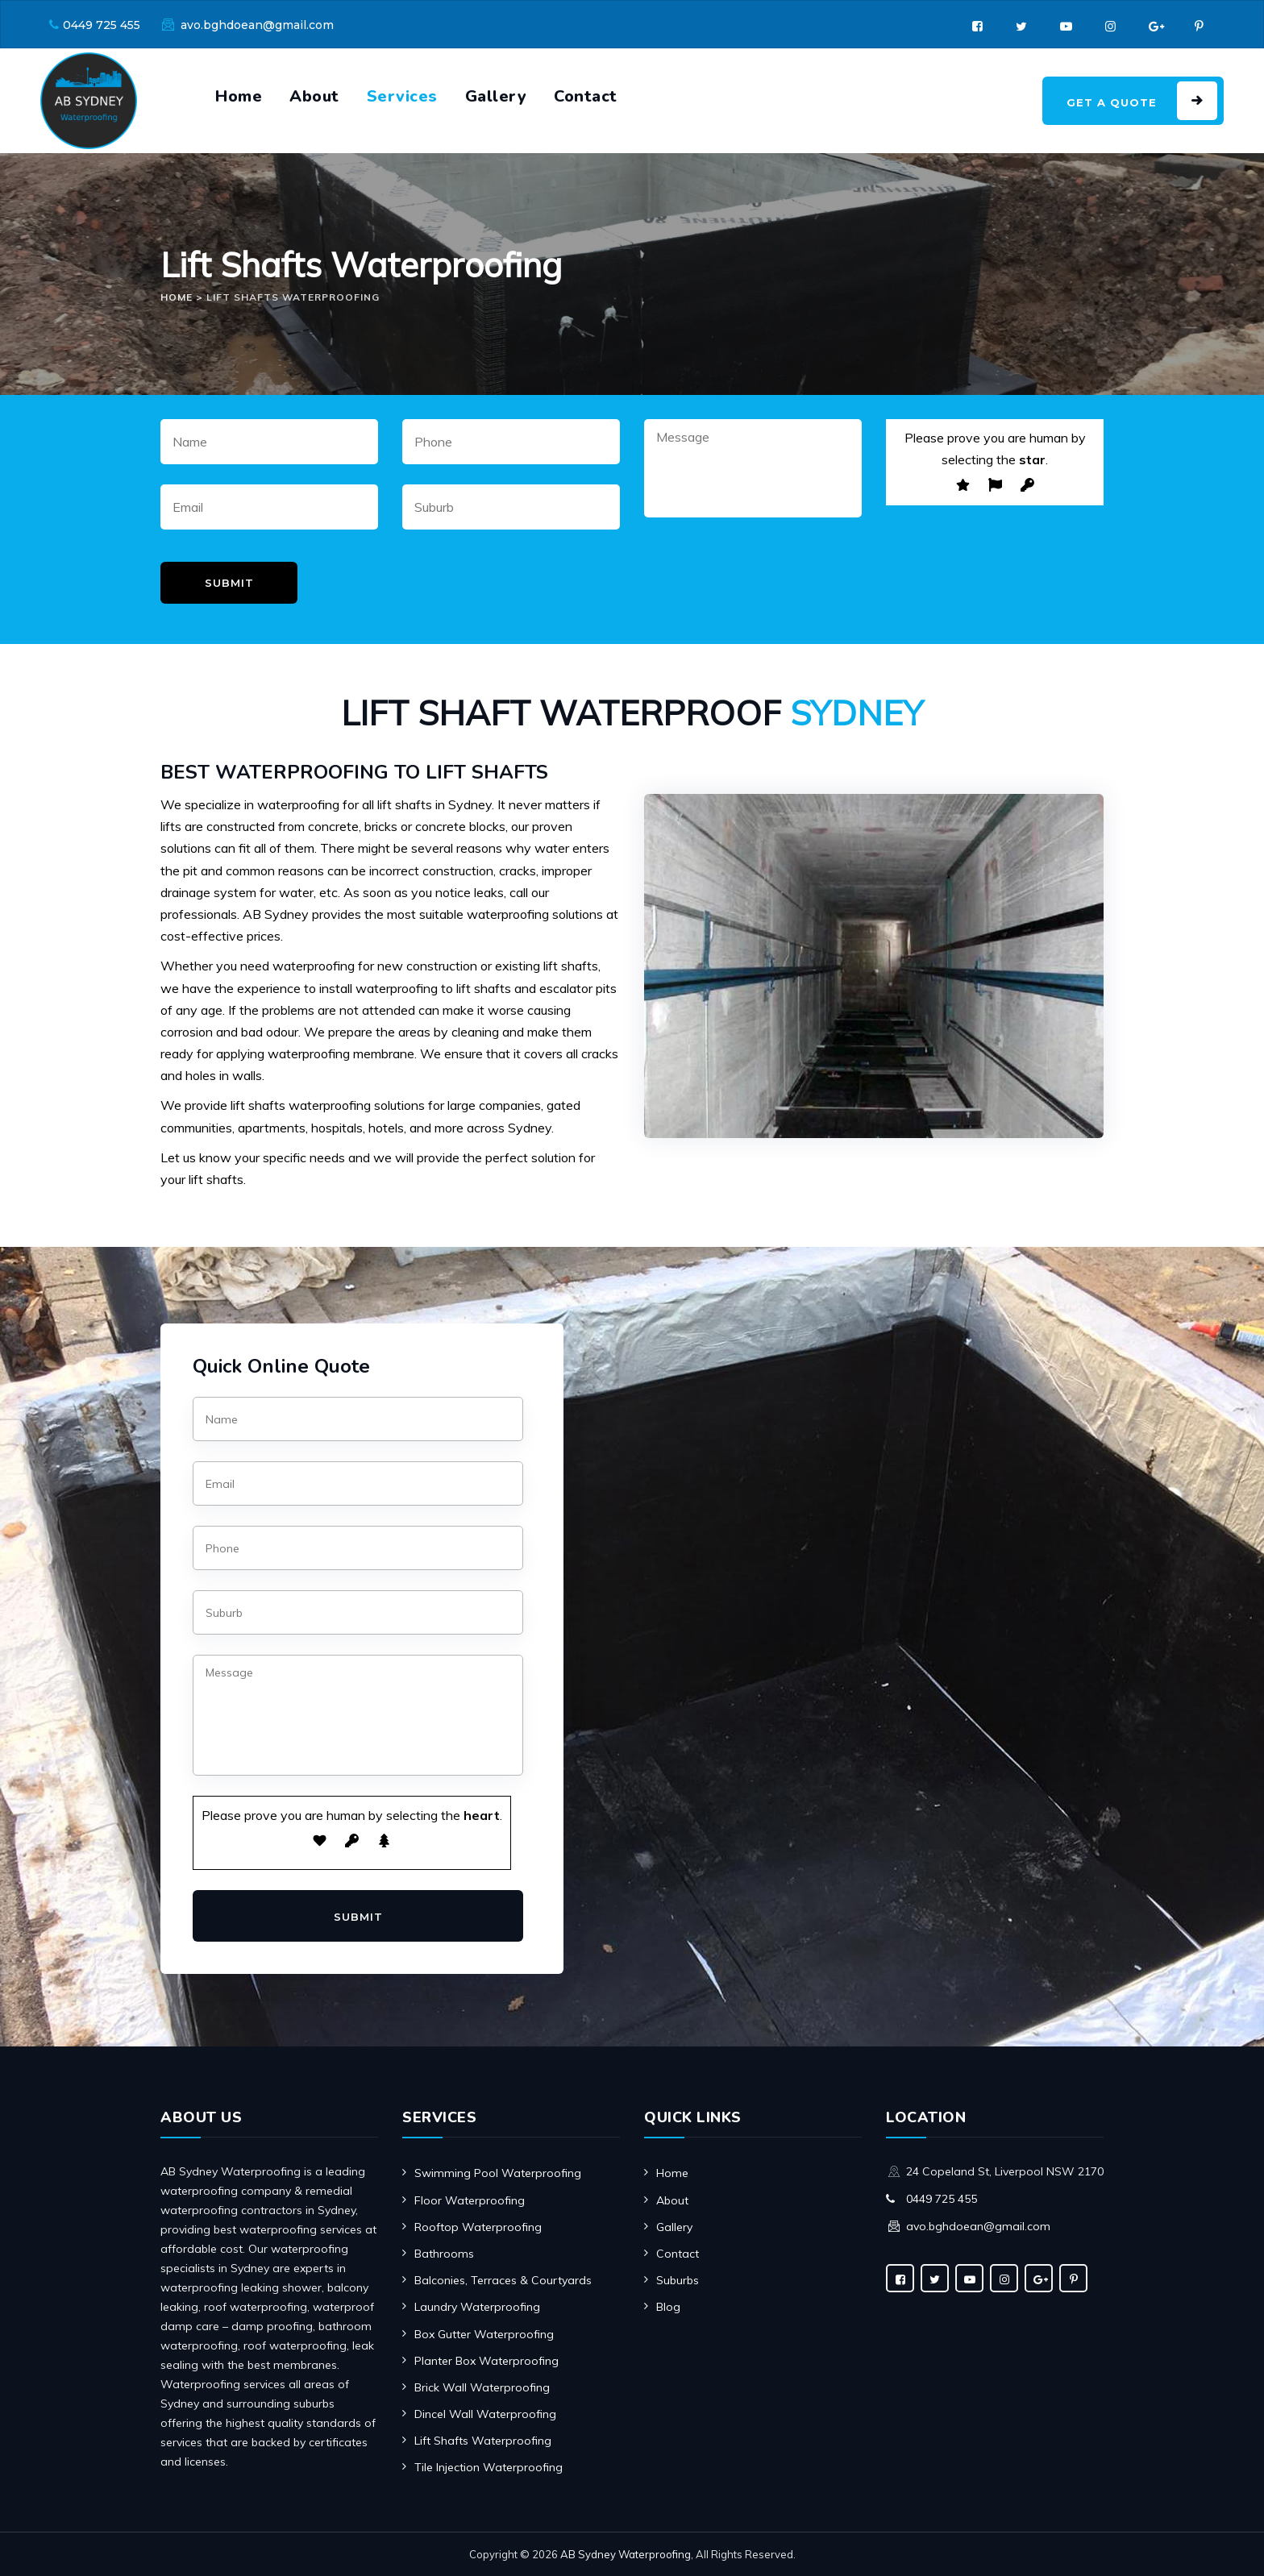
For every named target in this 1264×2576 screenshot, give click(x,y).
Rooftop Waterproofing (478, 2227)
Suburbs (677, 2280)
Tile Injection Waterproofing (488, 2467)
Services (402, 96)
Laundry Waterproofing (477, 2307)
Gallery (496, 96)
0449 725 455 (101, 25)
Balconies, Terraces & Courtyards (503, 2280)
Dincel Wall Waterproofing (485, 2414)
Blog (668, 2307)
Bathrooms (444, 2253)
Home (238, 96)
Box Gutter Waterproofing (484, 2334)
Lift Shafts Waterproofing (482, 2440)
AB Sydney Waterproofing (625, 2554)
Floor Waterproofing (469, 2200)
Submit (229, 582)
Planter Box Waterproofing (486, 2361)
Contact (585, 96)
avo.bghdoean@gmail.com (257, 25)
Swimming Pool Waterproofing (497, 2173)
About (314, 96)
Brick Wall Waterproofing (482, 2387)
